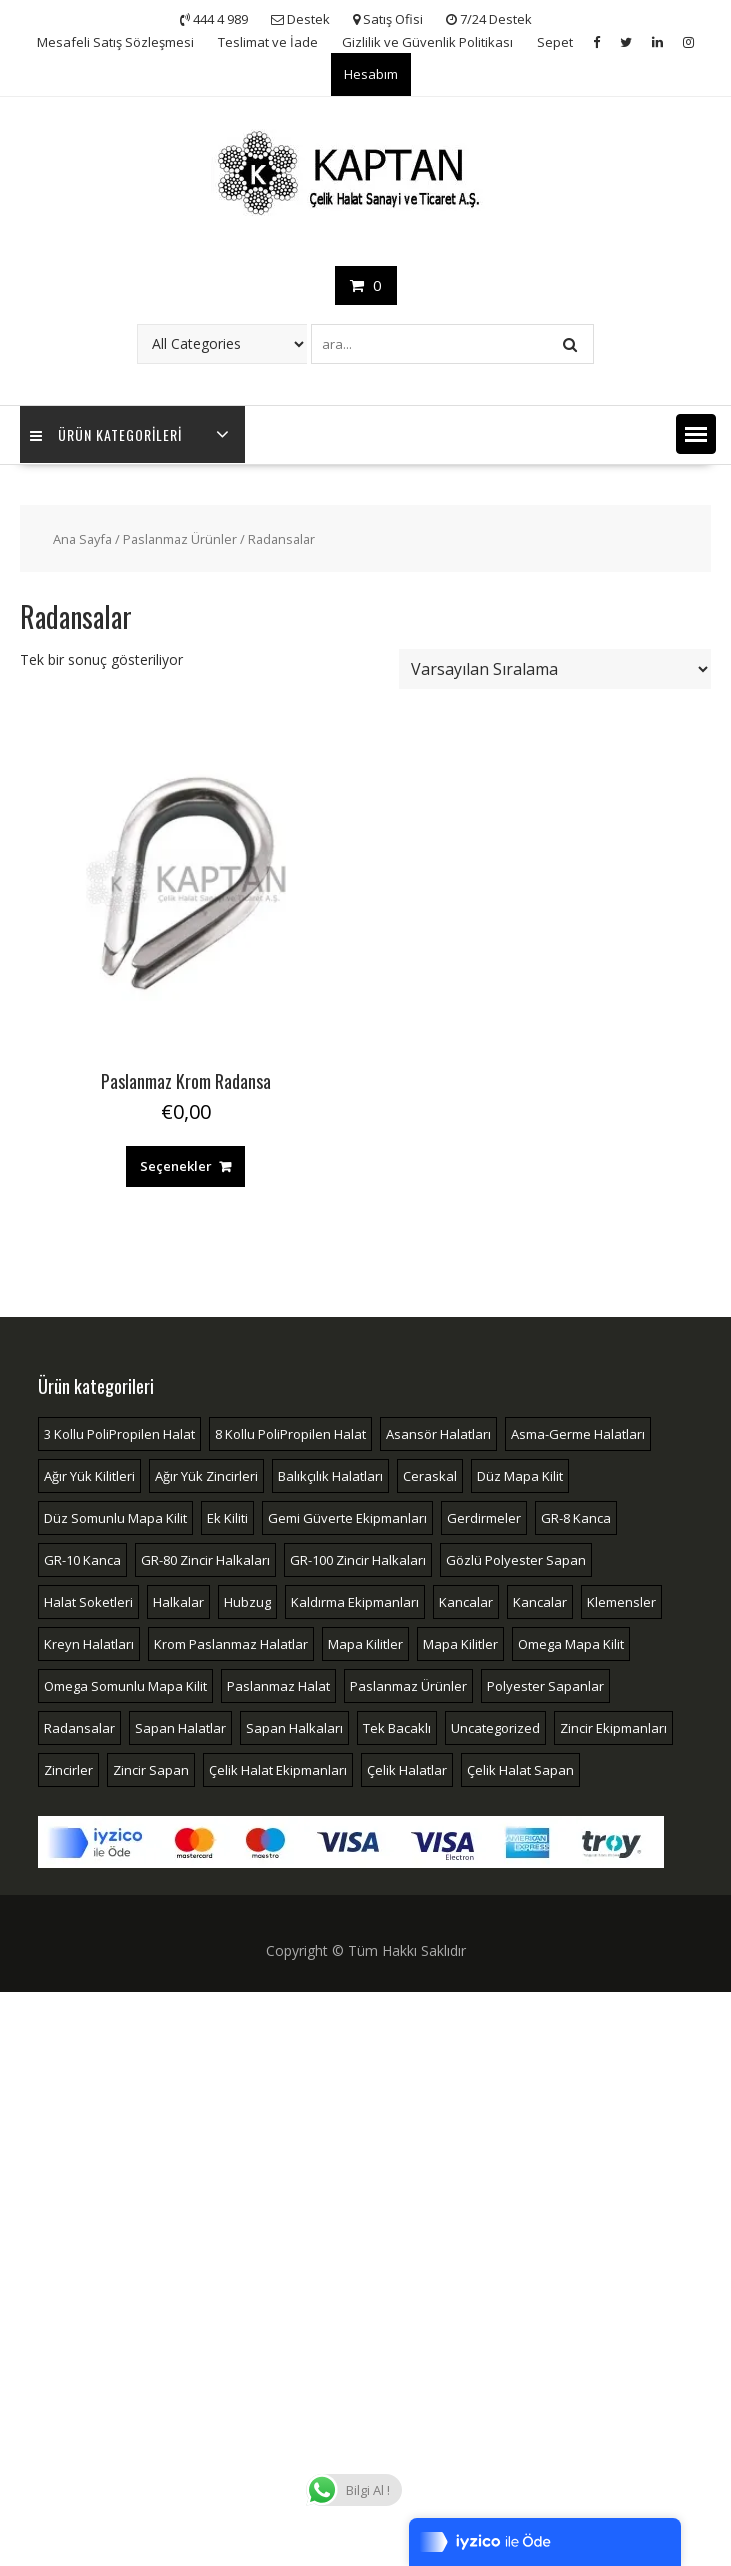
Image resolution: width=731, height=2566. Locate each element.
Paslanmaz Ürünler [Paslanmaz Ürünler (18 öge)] (408, 1686)
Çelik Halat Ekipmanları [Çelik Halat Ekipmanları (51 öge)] (278, 1770)
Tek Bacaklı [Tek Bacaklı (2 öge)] (397, 1728)
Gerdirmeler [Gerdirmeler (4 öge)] (484, 1518)
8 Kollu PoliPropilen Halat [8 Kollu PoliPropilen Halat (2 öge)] (290, 1434)
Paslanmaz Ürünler (180, 539)
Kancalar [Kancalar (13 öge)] (466, 1602)
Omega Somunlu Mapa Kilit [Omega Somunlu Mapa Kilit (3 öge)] (125, 1686)
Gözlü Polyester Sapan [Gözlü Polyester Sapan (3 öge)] (516, 1560)
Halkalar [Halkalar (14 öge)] (178, 1602)
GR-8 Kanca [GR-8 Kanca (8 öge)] (576, 1518)
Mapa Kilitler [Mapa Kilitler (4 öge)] (460, 1644)
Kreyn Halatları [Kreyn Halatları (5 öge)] (89, 1644)
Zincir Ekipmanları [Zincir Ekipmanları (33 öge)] (613, 1728)
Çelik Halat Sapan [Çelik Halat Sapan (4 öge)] (520, 1770)
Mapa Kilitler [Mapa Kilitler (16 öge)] (365, 1644)
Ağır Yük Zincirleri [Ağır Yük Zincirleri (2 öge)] (206, 1476)
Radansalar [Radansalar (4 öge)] (79, 1728)
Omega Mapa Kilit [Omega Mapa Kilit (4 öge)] (571, 1644)
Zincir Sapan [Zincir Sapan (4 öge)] (151, 1770)
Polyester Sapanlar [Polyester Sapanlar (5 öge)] (545, 1686)
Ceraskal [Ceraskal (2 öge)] (430, 1476)
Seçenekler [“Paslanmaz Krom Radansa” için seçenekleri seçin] (176, 1166)
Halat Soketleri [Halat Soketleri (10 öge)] (88, 1602)
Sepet (555, 42)
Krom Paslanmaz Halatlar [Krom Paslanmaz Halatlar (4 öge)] (231, 1644)
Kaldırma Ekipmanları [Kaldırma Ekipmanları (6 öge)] (355, 1602)
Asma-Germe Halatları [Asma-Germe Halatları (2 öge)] (578, 1434)
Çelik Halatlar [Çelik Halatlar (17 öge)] (407, 1770)
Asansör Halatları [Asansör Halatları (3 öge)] (438, 1434)
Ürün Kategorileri (106, 434)
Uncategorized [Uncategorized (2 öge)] (495, 1728)
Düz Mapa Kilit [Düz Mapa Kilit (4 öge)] (520, 1476)
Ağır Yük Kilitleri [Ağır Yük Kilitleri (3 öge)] (89, 1476)
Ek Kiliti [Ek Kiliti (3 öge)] (227, 1518)
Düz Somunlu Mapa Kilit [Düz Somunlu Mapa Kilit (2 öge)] (115, 1518)
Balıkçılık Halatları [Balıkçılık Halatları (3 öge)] (330, 1476)
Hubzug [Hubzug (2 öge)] (247, 1602)
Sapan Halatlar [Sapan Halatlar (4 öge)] (180, 1728)
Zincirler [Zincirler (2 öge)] (68, 1770)
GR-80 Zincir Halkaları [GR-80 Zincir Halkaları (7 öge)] (205, 1560)
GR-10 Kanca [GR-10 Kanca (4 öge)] (82, 1560)
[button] (696, 434)
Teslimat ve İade (268, 42)
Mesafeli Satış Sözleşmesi (115, 42)
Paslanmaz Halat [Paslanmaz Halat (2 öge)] (278, 1686)
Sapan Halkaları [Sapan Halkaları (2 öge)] (294, 1728)
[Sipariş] (555, 669)
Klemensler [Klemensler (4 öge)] (621, 1602)
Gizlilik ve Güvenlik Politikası (427, 42)
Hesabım (371, 74)
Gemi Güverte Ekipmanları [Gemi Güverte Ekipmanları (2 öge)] (347, 1518)
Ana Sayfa (82, 539)
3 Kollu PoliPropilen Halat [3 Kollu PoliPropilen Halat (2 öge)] (119, 1434)
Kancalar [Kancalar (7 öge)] (540, 1602)
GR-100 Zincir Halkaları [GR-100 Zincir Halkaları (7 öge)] (358, 1560)
